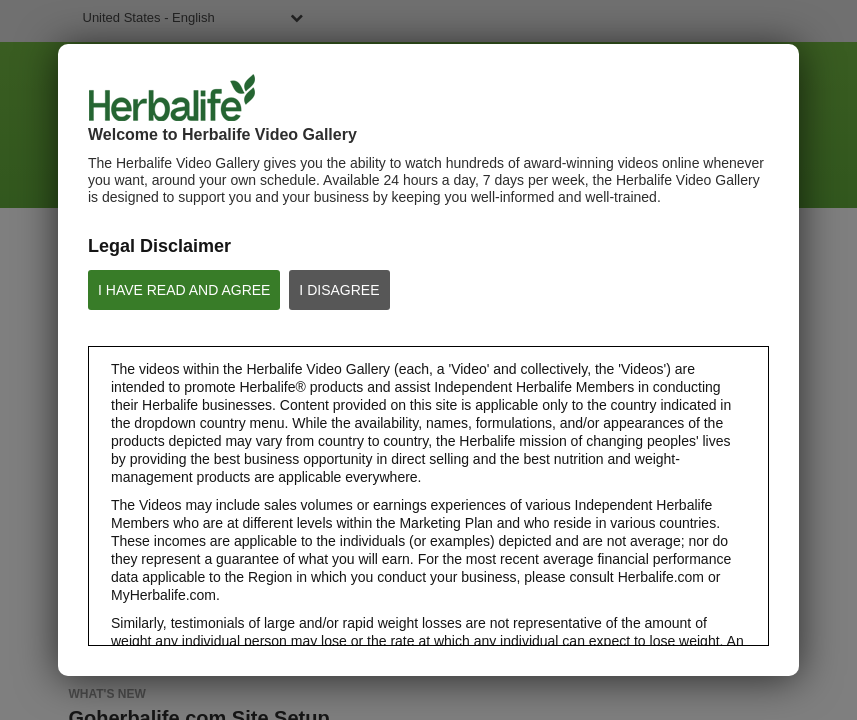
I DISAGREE (339, 290)
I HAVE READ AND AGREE (184, 290)
